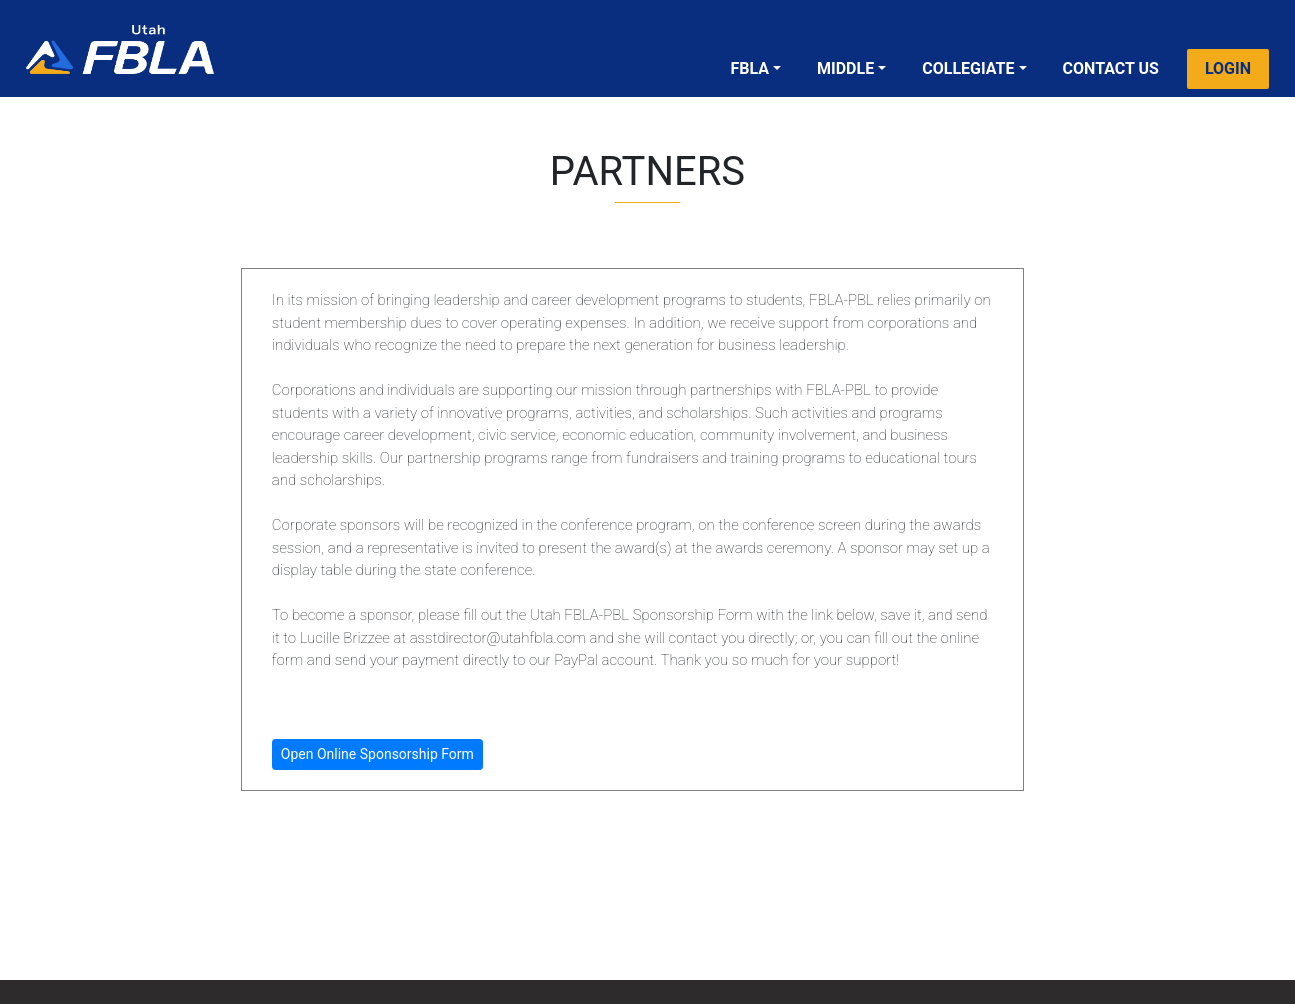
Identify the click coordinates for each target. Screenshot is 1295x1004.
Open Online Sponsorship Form (377, 754)
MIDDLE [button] (845, 68)
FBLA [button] (749, 68)
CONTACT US (1111, 68)
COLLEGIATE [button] (968, 68)
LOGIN (1228, 68)
